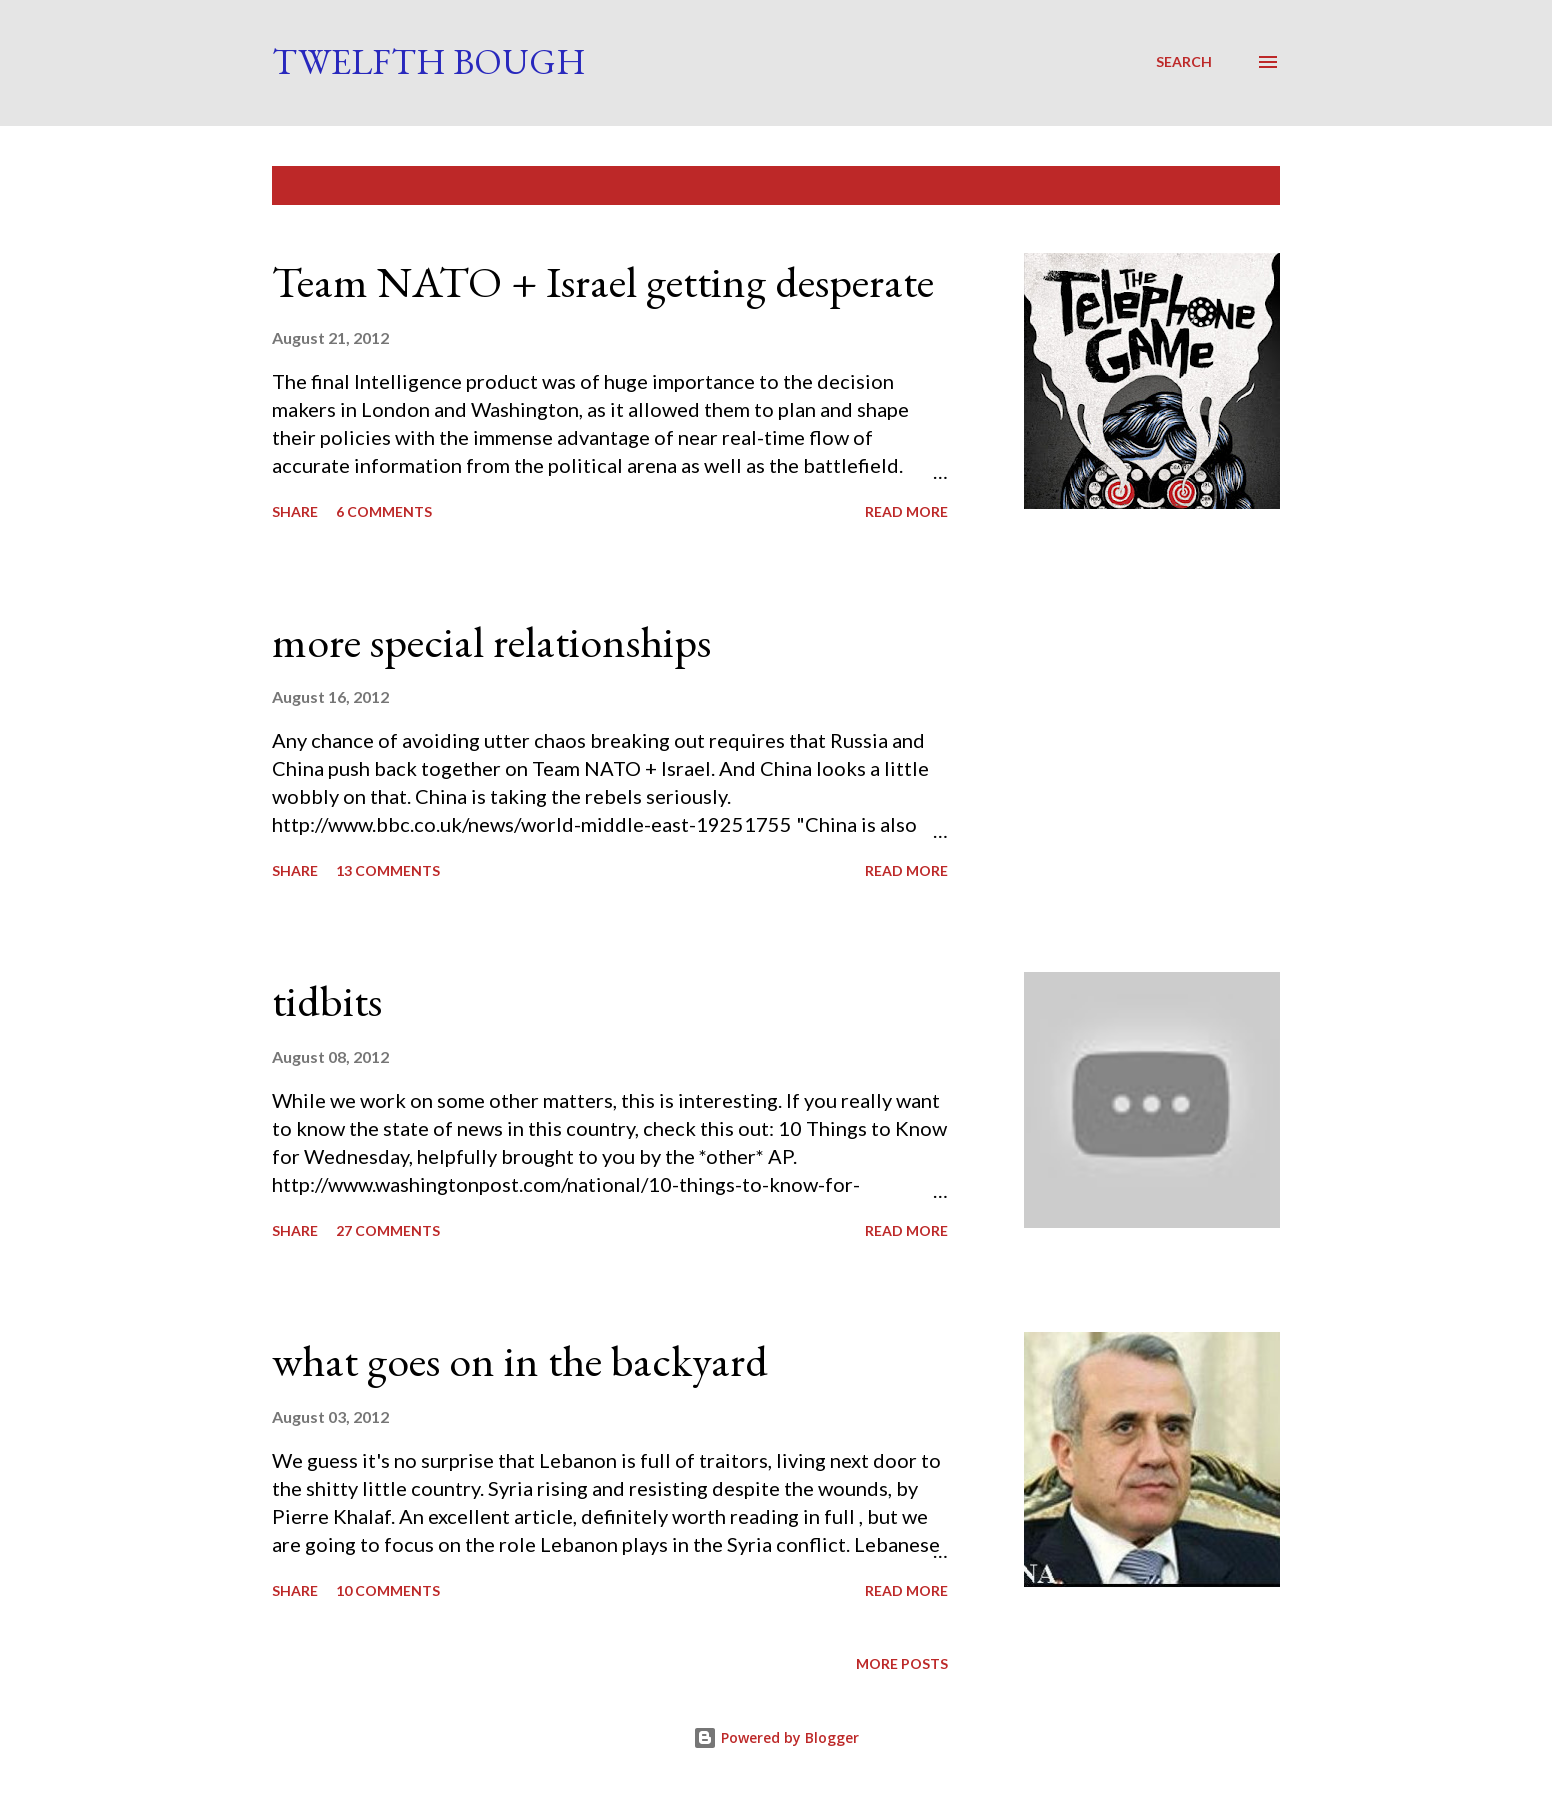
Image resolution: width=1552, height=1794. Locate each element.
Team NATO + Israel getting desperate (603, 281)
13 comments (388, 870)
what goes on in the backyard (520, 1360)
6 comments (384, 511)
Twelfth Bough (429, 61)
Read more (906, 511)
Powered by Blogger (776, 1737)
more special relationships (491, 641)
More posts (902, 1663)
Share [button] (295, 511)
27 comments (388, 1230)
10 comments (388, 1590)
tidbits (327, 1000)
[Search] (1184, 62)
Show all (1228, 185)
